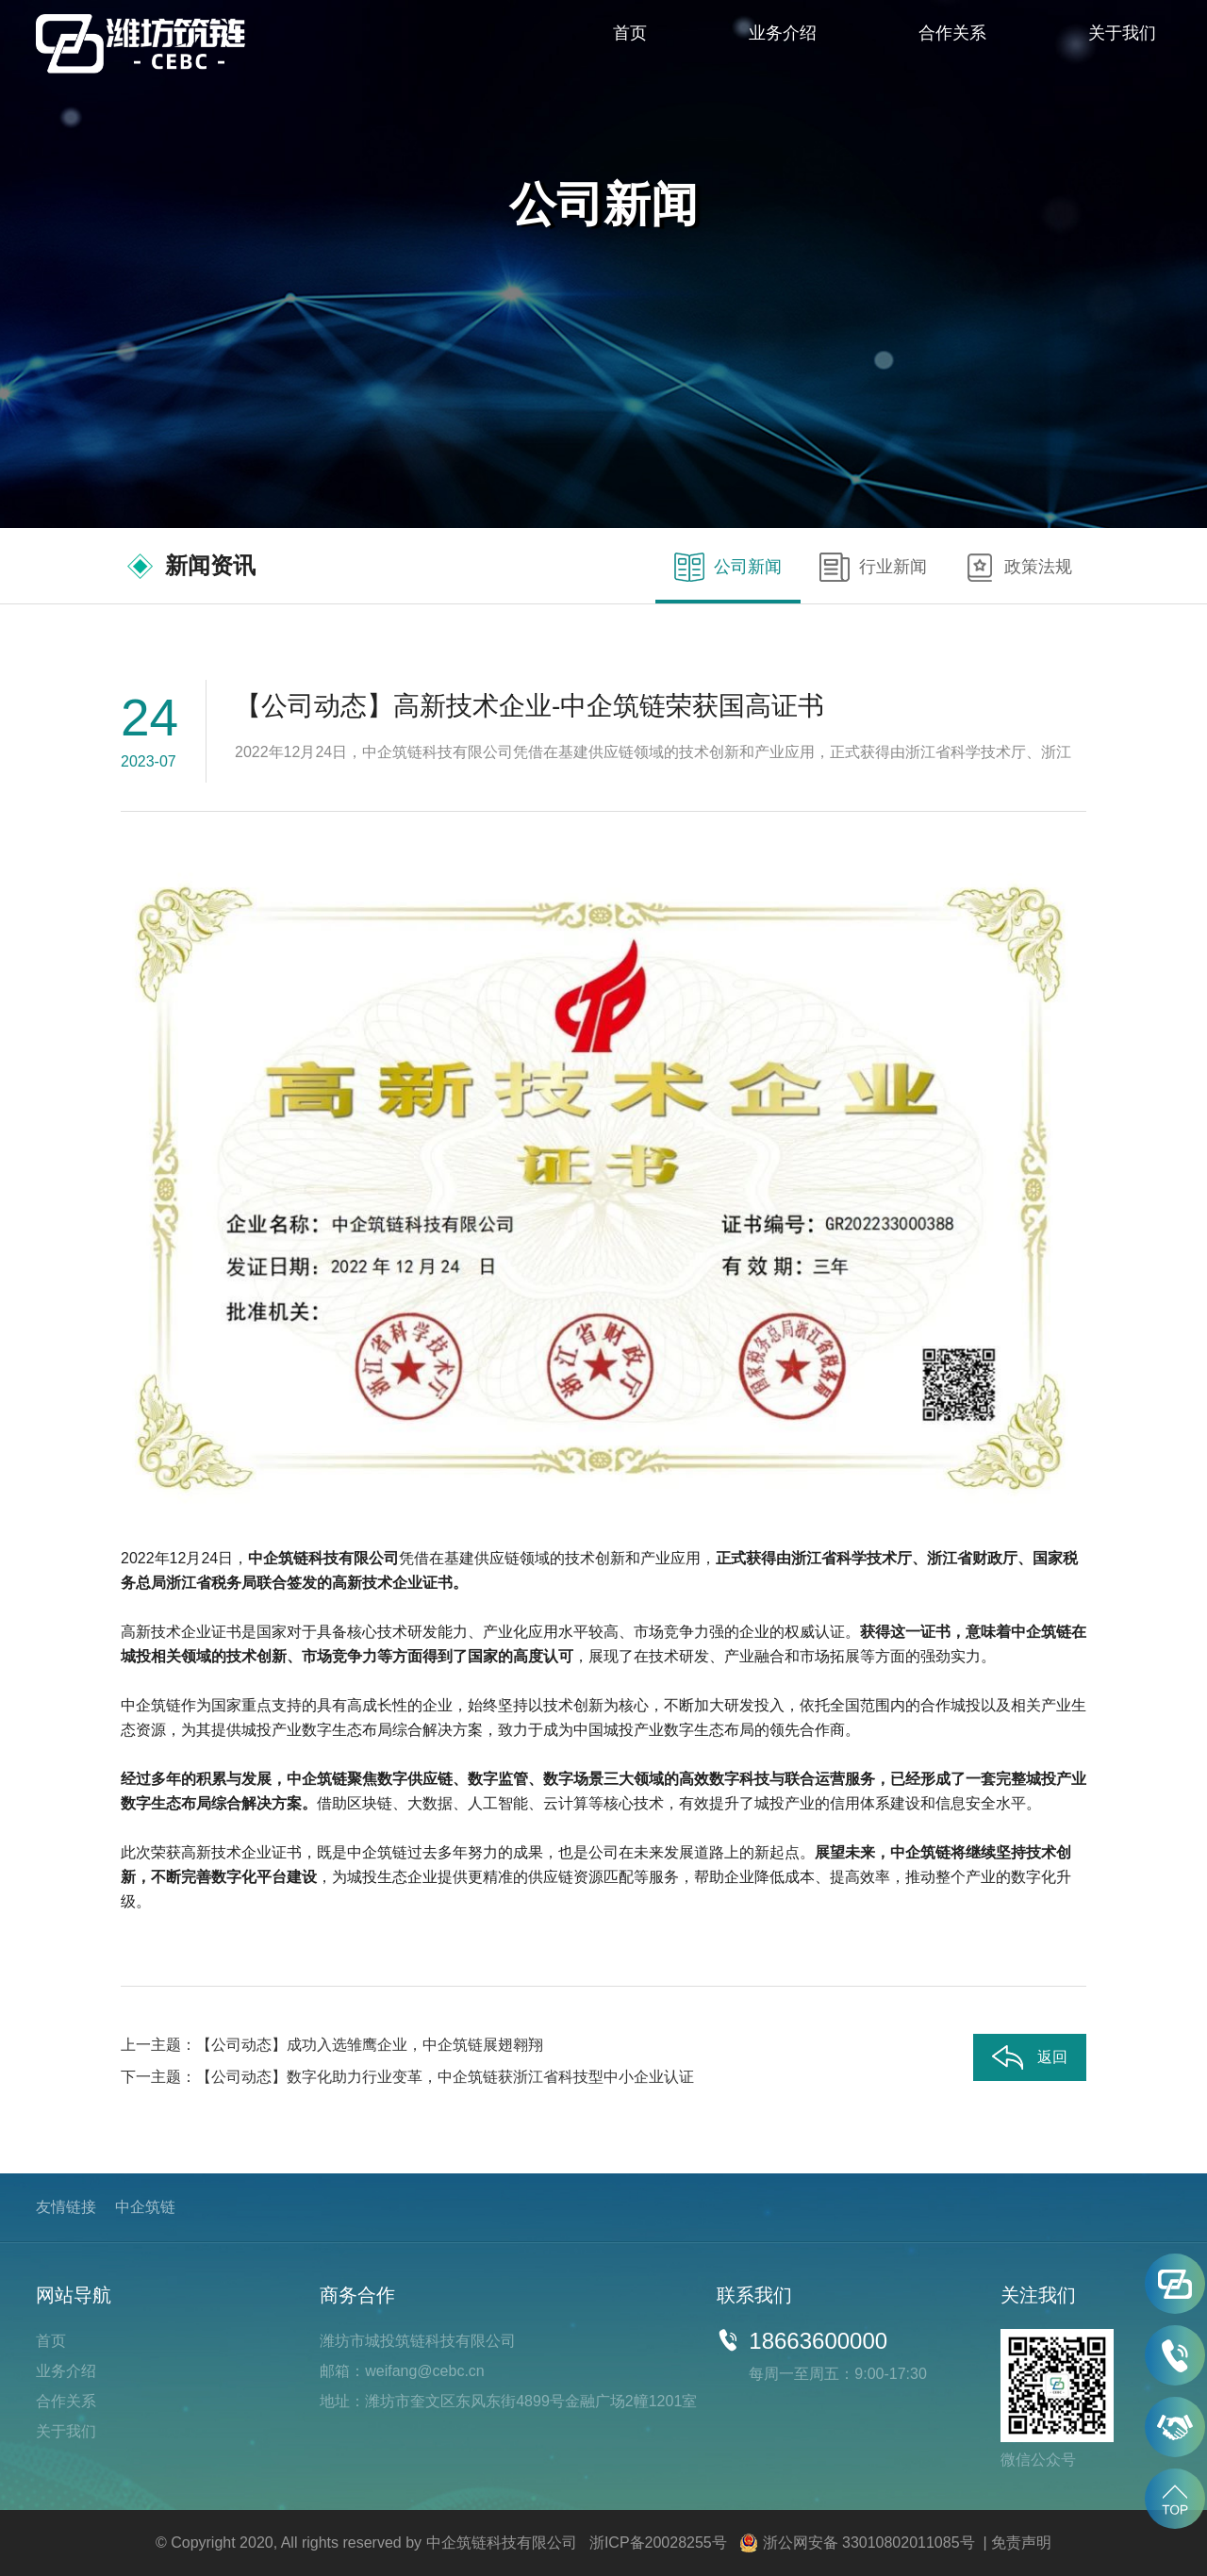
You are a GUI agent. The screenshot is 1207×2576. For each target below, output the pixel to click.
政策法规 (1018, 568)
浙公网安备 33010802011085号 (869, 2543)
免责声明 (1021, 2543)
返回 (1029, 2057)
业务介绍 (783, 33)
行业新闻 (873, 568)
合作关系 (952, 33)
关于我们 (1122, 33)
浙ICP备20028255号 (658, 2543)
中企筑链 (145, 2207)
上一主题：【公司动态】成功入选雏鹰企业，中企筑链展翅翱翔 (332, 2045)
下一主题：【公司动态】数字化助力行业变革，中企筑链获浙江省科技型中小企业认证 (407, 2077)
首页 (630, 33)
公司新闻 (728, 568)
